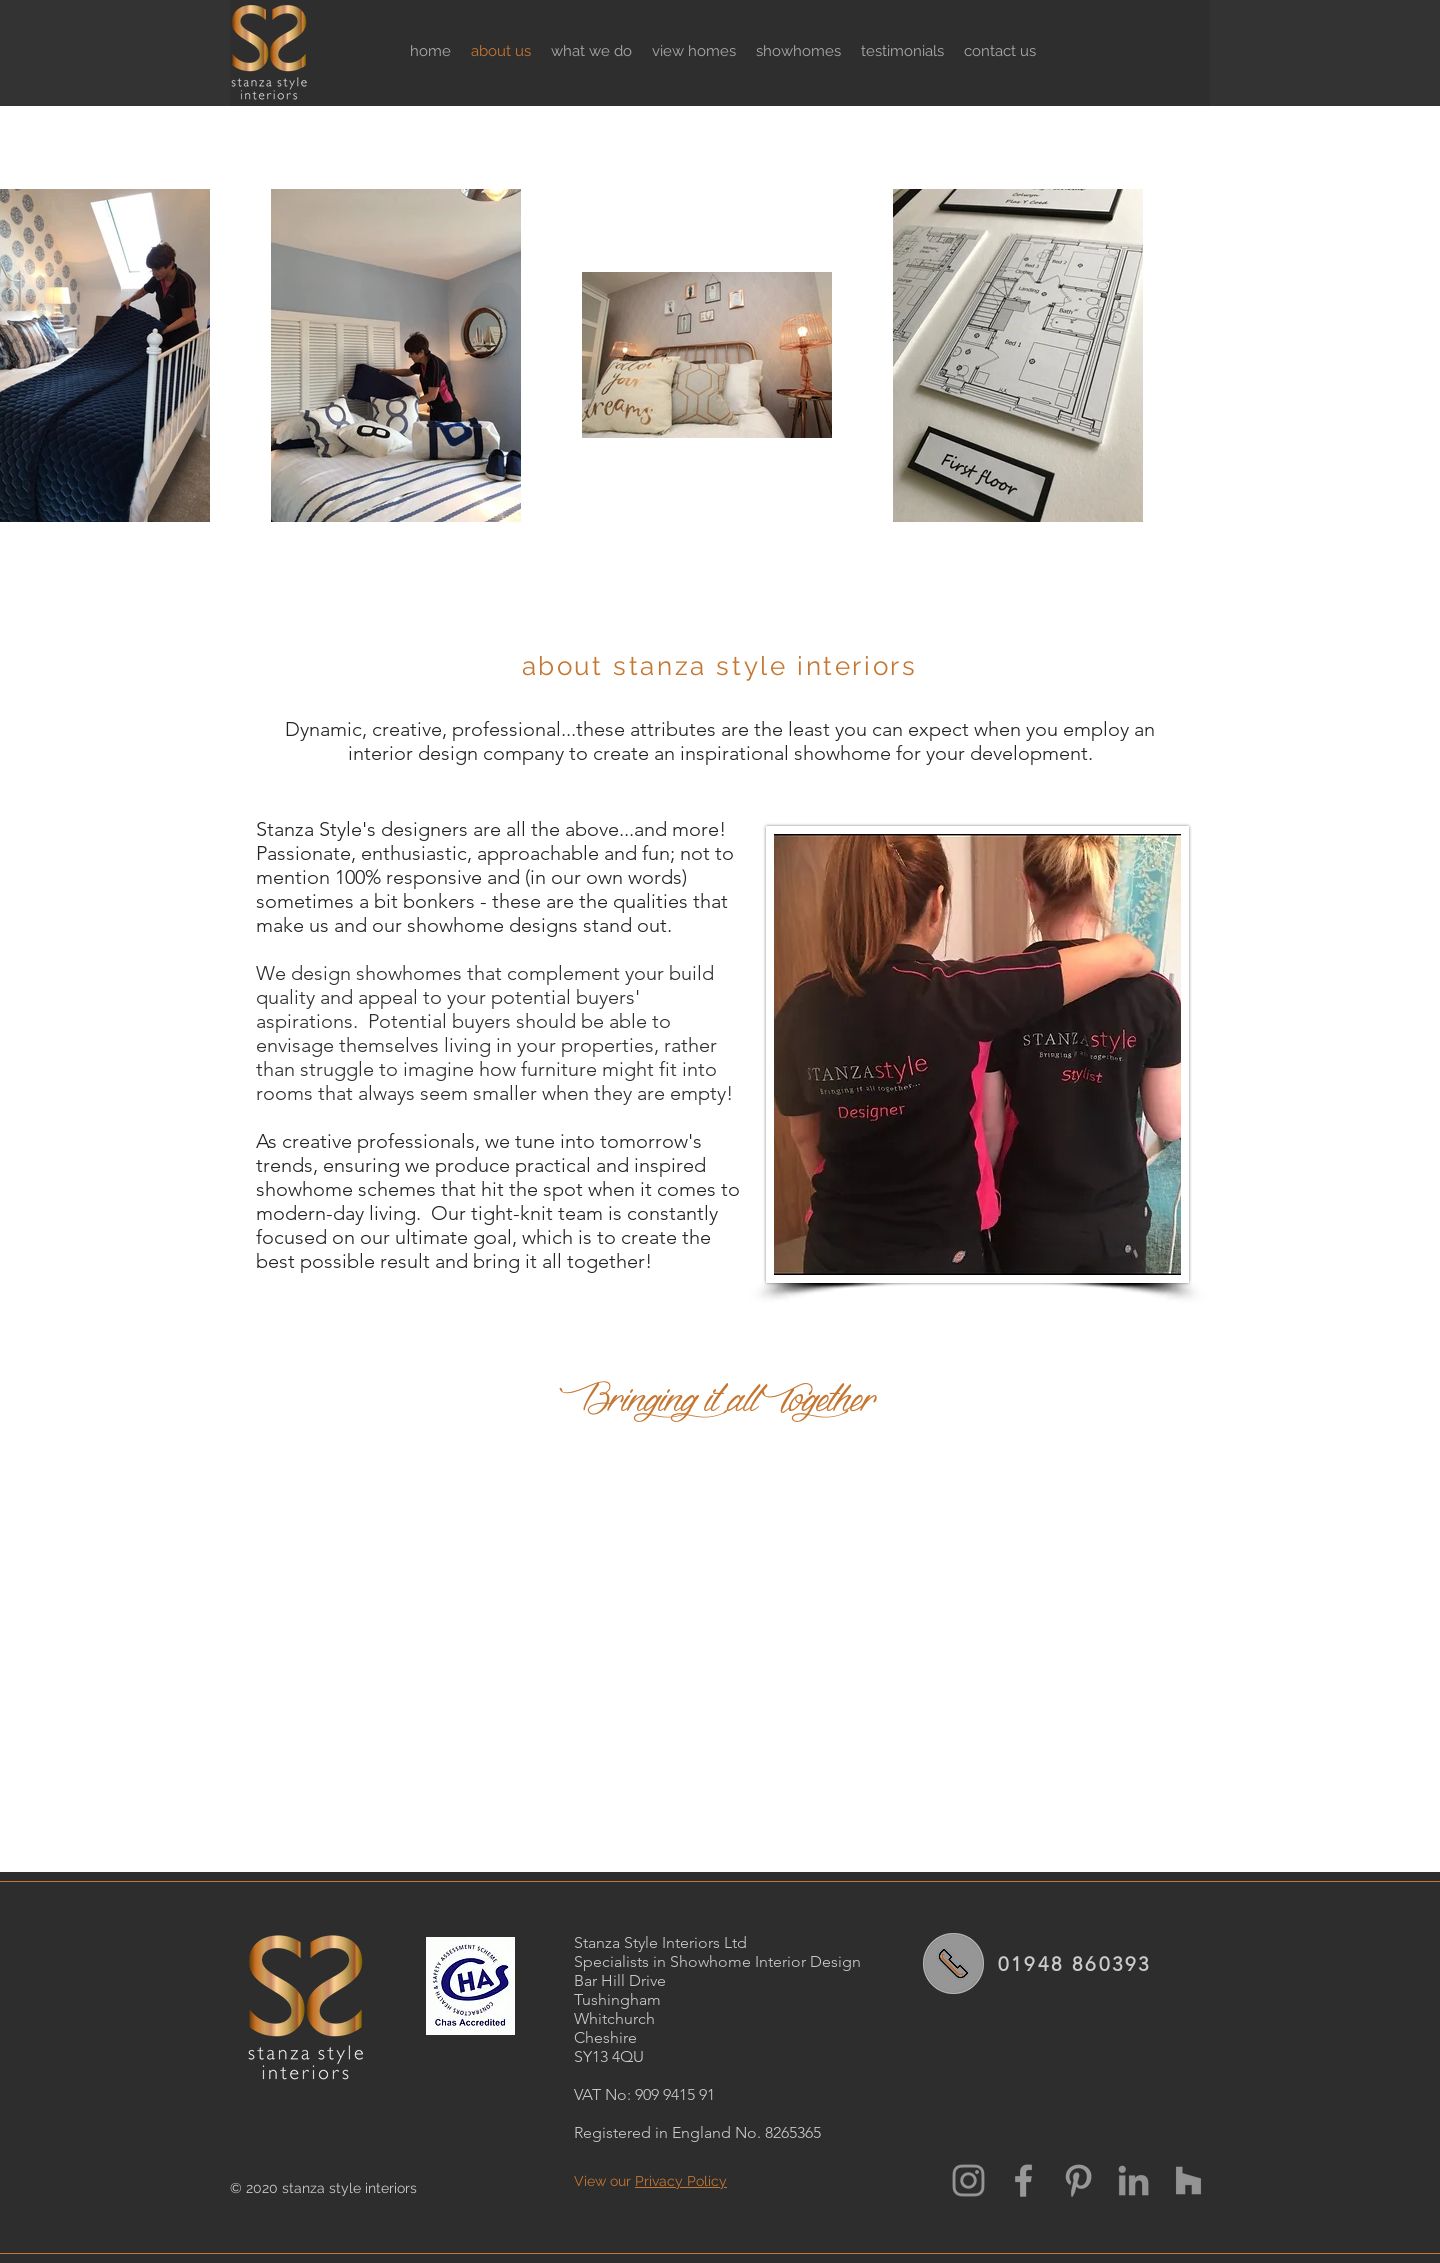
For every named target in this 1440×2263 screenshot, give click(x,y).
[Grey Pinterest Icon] (1078, 2180)
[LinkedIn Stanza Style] (1133, 2180)
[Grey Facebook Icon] (1023, 2180)
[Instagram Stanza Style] (968, 2180)
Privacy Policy (681, 2181)
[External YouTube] (720, 1636)
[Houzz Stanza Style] (1188, 2180)
